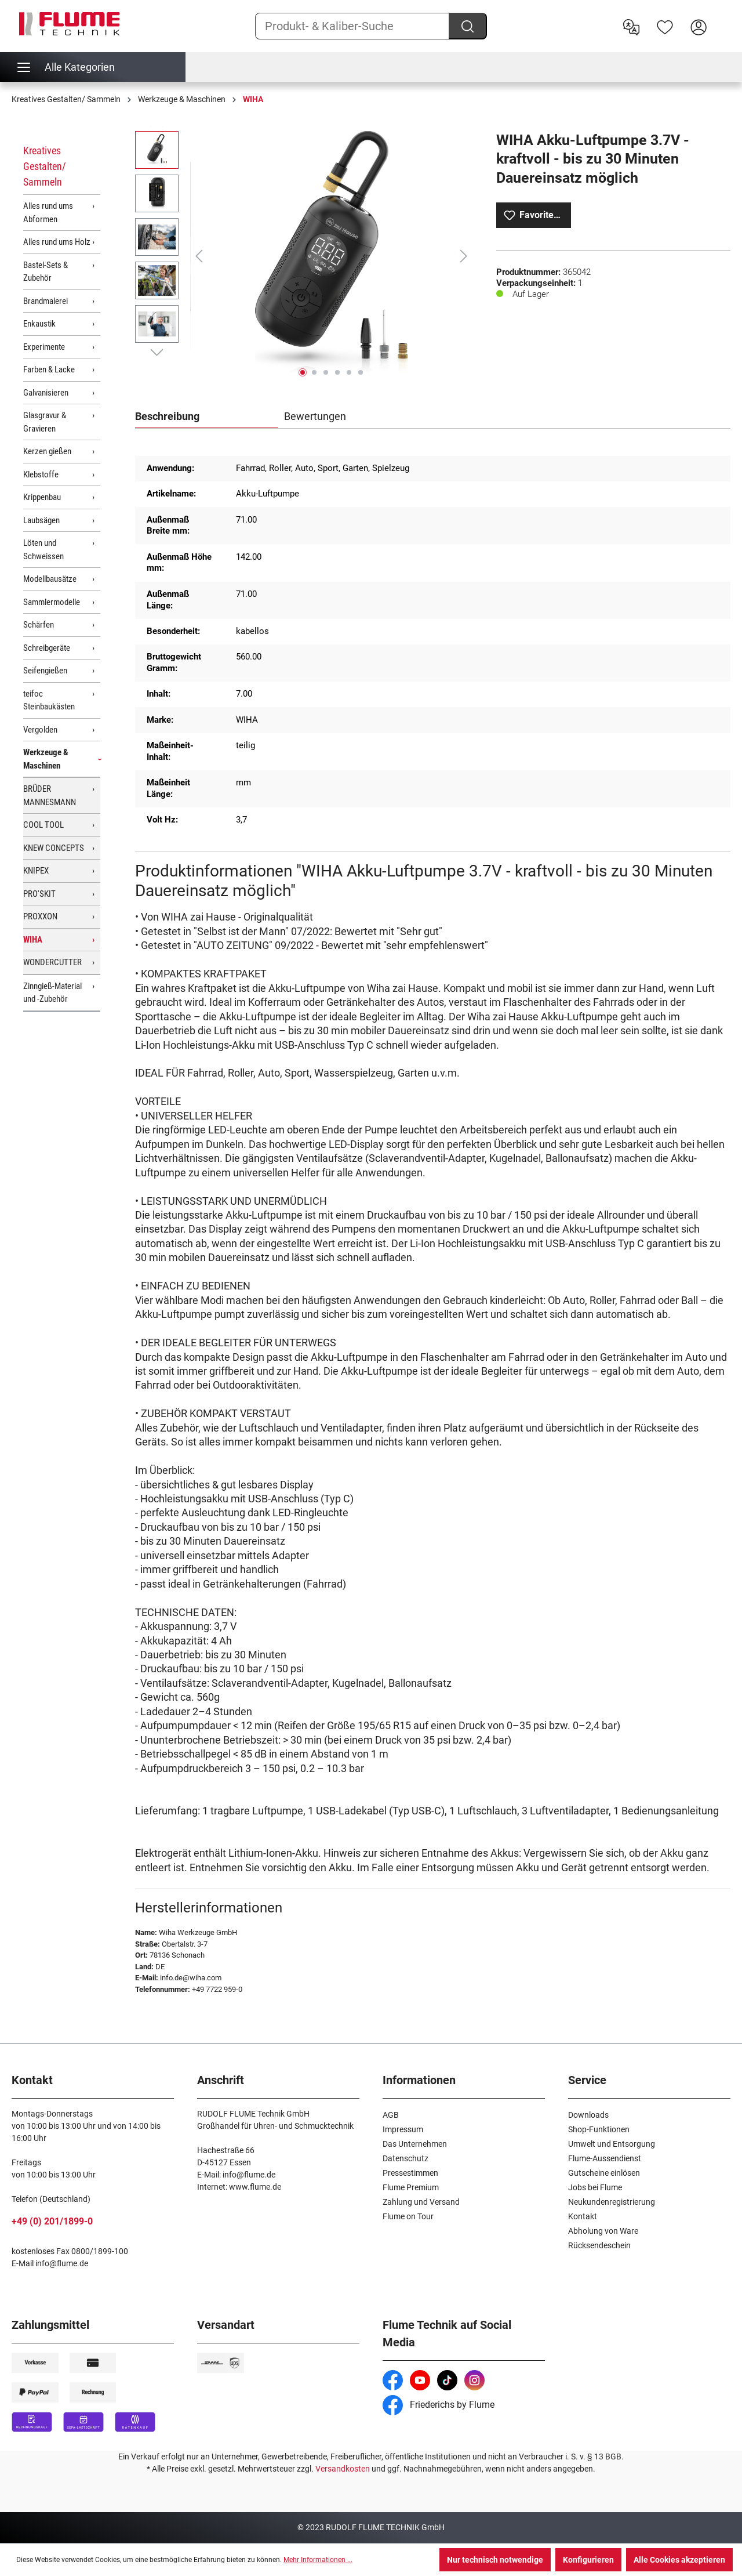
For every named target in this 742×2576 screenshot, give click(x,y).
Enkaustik (39, 323)
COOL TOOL (43, 825)
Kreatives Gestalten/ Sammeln (44, 166)
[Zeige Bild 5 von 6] (349, 372)
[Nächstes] (463, 256)
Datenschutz (405, 2158)
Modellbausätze (50, 579)
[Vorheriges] (199, 256)
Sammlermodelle (51, 602)
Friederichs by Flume (438, 2404)
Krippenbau (42, 497)
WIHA (32, 939)
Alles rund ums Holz (56, 242)
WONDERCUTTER (52, 962)
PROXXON (40, 916)
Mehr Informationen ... (317, 2560)
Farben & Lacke (49, 369)
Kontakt (582, 2216)
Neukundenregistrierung (611, 2202)
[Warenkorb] (722, 18)
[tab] (206, 417)
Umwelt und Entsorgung (611, 2144)
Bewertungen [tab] (315, 416)
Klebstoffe (41, 474)
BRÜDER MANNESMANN (49, 795)
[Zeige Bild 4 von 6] (337, 372)
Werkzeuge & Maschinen (45, 759)
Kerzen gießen (47, 451)
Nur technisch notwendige (495, 2559)
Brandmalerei (45, 301)
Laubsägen (41, 520)
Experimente (44, 347)
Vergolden (40, 729)
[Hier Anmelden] (698, 26)
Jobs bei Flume (595, 2187)
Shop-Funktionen (599, 2129)
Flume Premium (411, 2187)
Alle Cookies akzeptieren (679, 2559)
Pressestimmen (410, 2173)
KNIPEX (36, 870)
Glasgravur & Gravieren (44, 422)
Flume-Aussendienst (604, 2158)
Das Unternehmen (415, 2144)
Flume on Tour (408, 2216)
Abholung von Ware (603, 2231)
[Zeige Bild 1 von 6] (302, 372)
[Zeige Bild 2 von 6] (314, 372)
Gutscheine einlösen (604, 2173)
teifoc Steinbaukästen (49, 700)
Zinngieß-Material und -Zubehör (52, 993)
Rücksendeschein (599, 2245)
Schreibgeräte (46, 648)
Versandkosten (342, 2468)
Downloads (588, 2115)
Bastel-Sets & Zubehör (45, 272)
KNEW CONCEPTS (53, 848)
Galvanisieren (45, 392)
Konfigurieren (588, 2559)
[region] (303, 256)
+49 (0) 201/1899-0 (52, 2221)
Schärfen (38, 624)
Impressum (403, 2129)
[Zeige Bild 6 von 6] (360, 372)
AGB (391, 2115)
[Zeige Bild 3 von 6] (325, 372)
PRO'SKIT (39, 894)
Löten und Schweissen (43, 549)
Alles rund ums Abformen (48, 212)
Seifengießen (45, 670)
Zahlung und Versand (421, 2202)
